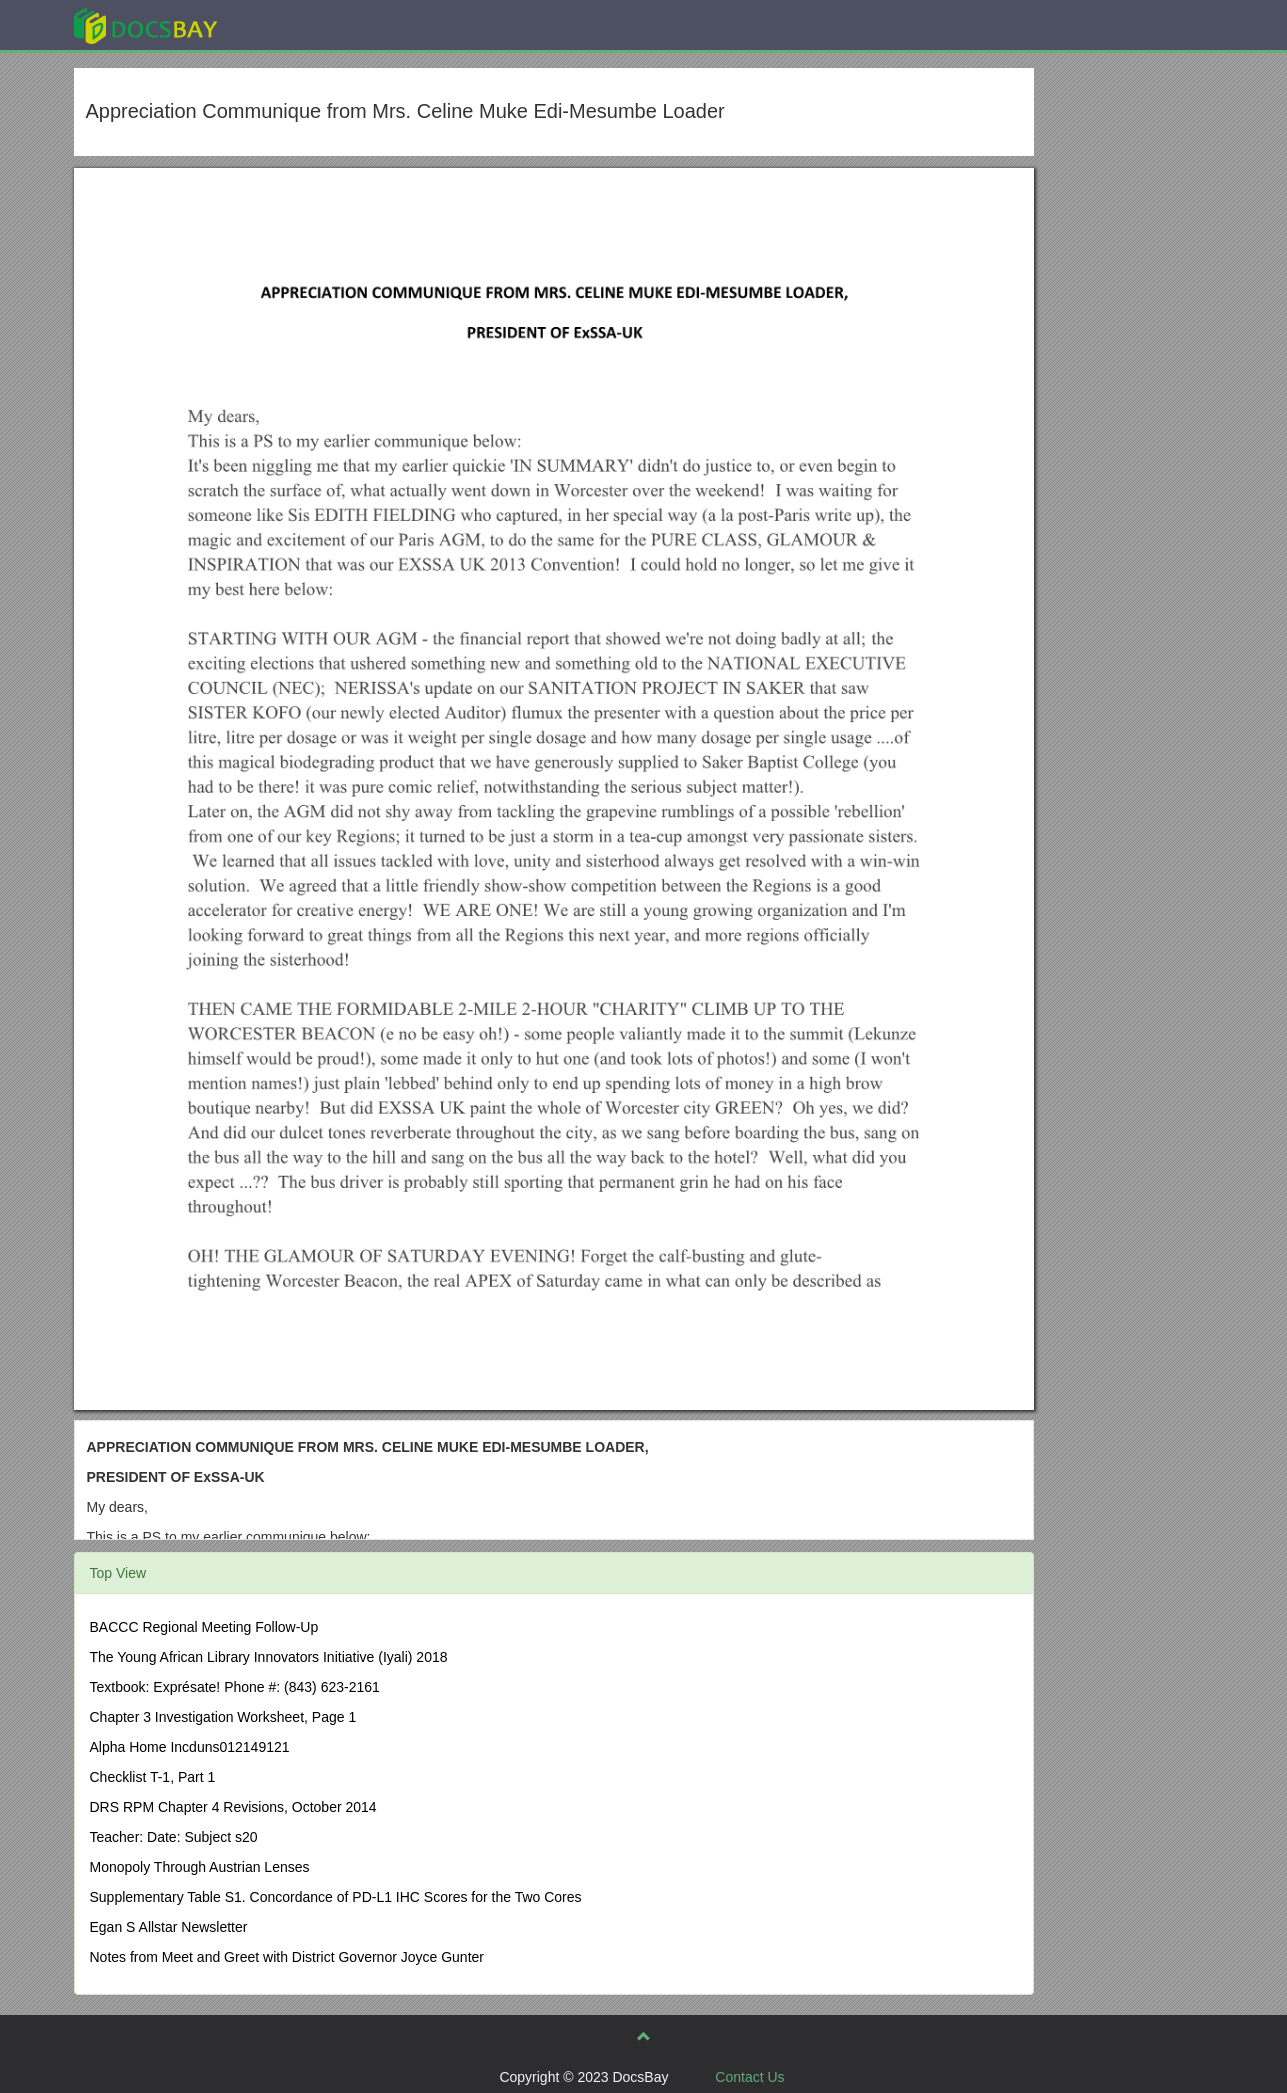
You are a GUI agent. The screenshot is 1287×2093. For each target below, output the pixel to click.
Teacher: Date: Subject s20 (174, 1837)
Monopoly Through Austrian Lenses (200, 1867)
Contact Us (749, 2077)
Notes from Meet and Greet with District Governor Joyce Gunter (287, 1957)
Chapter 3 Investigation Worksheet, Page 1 (223, 1717)
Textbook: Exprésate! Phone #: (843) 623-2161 (235, 1687)
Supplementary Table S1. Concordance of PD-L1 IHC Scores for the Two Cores (336, 1897)
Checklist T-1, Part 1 (153, 1777)
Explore (295, 24)
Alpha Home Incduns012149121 (190, 1747)
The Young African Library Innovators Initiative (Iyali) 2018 (269, 1657)
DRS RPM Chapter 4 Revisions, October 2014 (233, 1807)
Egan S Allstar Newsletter (169, 1927)
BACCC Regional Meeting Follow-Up (204, 1627)
